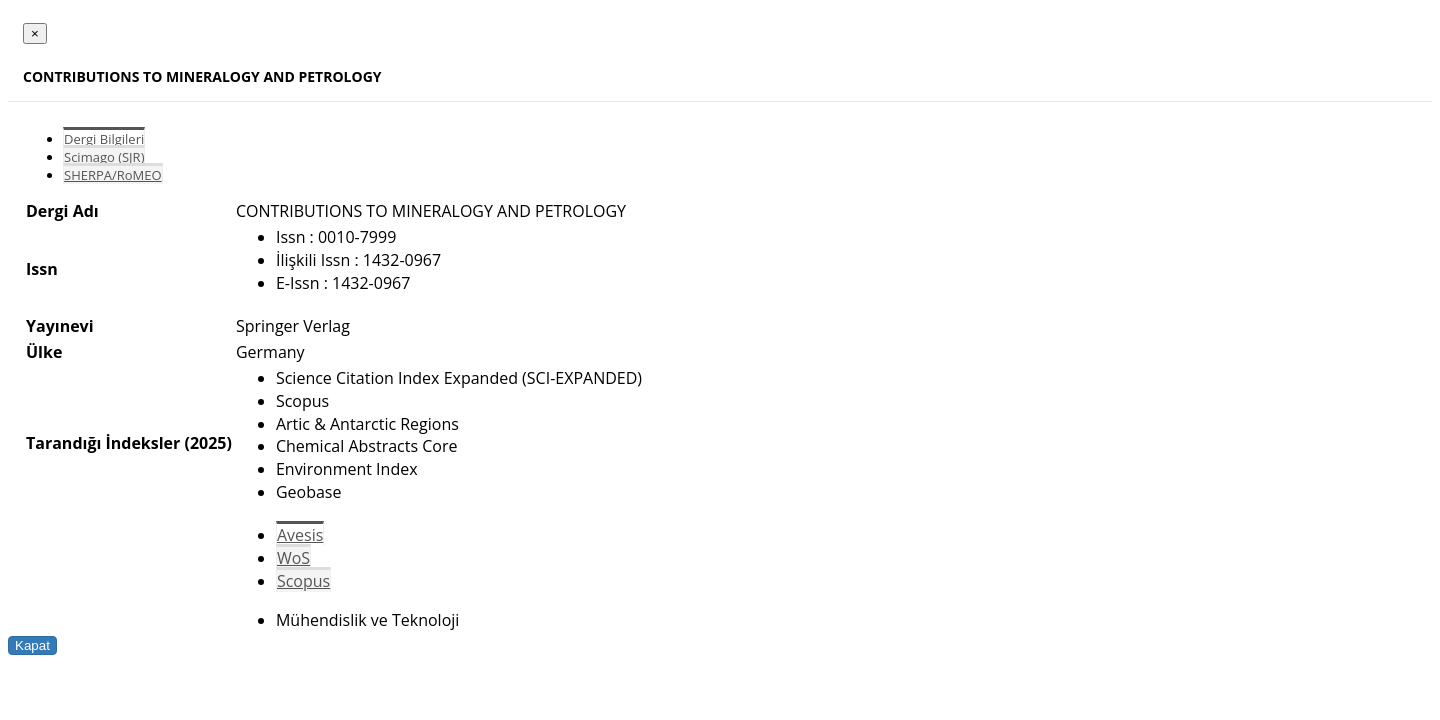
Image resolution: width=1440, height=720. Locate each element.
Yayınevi (60, 326)
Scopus (303, 581)
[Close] (35, 33)
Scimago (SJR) (104, 157)
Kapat (32, 645)
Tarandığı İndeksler (103, 443)
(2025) (207, 443)
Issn (42, 269)
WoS (293, 558)
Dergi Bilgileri (104, 139)
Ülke (44, 352)
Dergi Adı (62, 211)
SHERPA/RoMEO (113, 175)
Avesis (300, 535)
